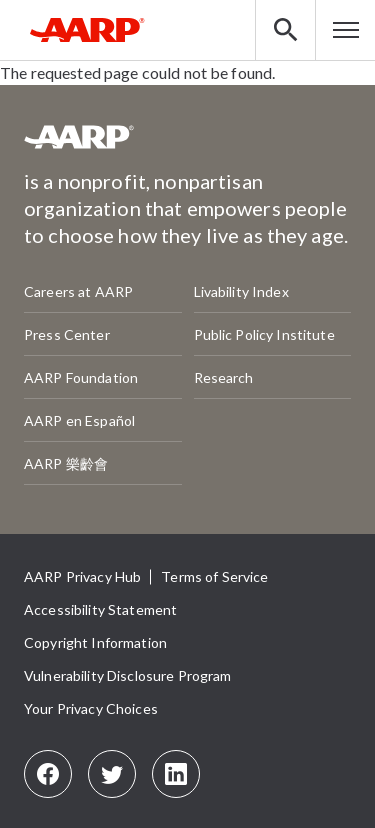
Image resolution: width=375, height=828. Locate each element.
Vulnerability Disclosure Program (127, 675)
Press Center (67, 334)
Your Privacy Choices (91, 708)
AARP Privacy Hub (82, 576)
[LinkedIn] (176, 774)
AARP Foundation (81, 377)
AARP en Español (79, 420)
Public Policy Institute (264, 334)
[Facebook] (48, 774)
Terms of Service (214, 576)
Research (224, 377)
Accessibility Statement (100, 609)
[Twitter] (112, 774)
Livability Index (241, 291)
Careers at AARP (78, 291)
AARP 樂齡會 (66, 463)
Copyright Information (95, 642)
